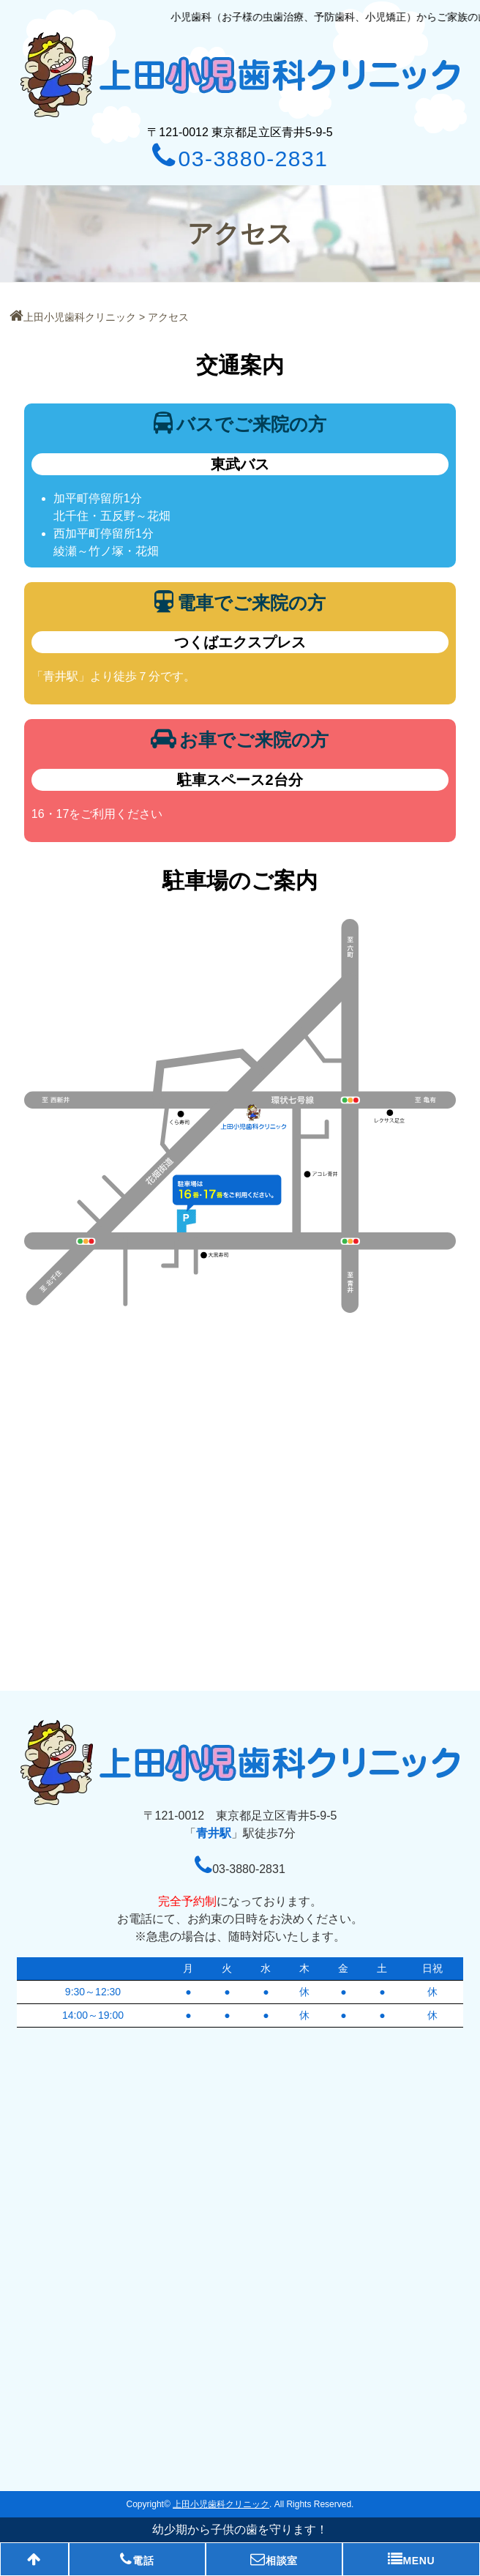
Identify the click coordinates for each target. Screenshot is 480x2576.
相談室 (274, 2559)
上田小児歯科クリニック (73, 317)
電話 (137, 2559)
